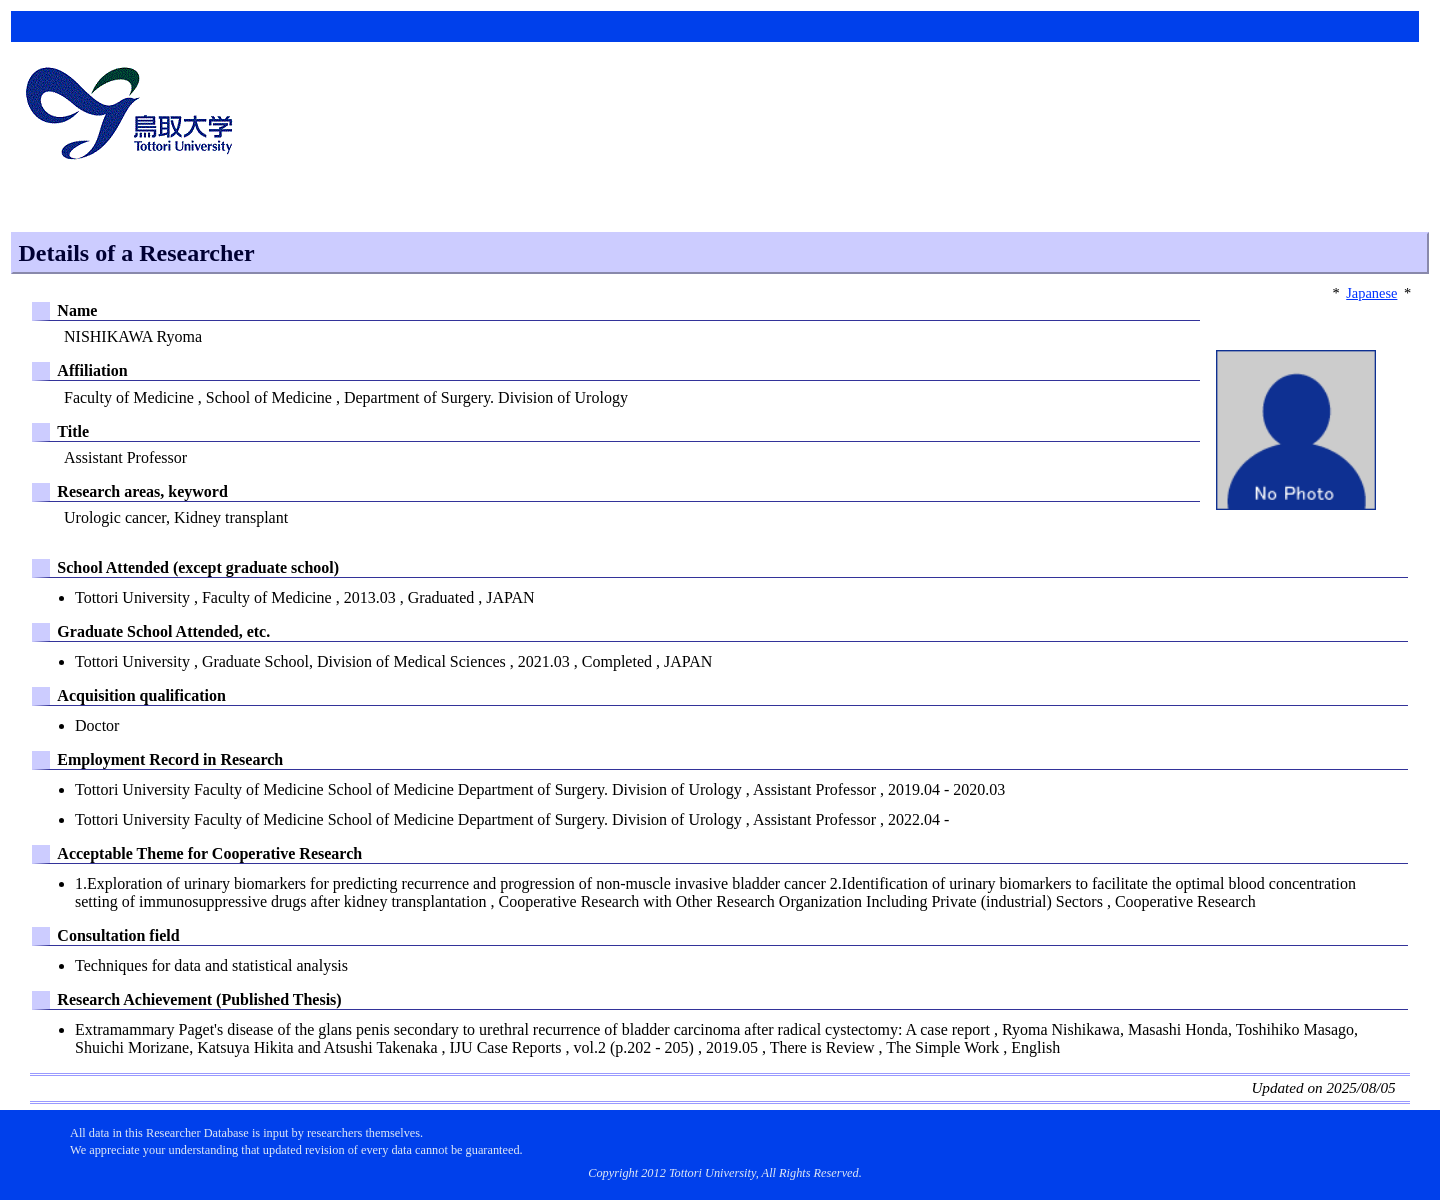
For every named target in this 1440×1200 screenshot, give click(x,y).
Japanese (1371, 293)
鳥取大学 (135, 116)
